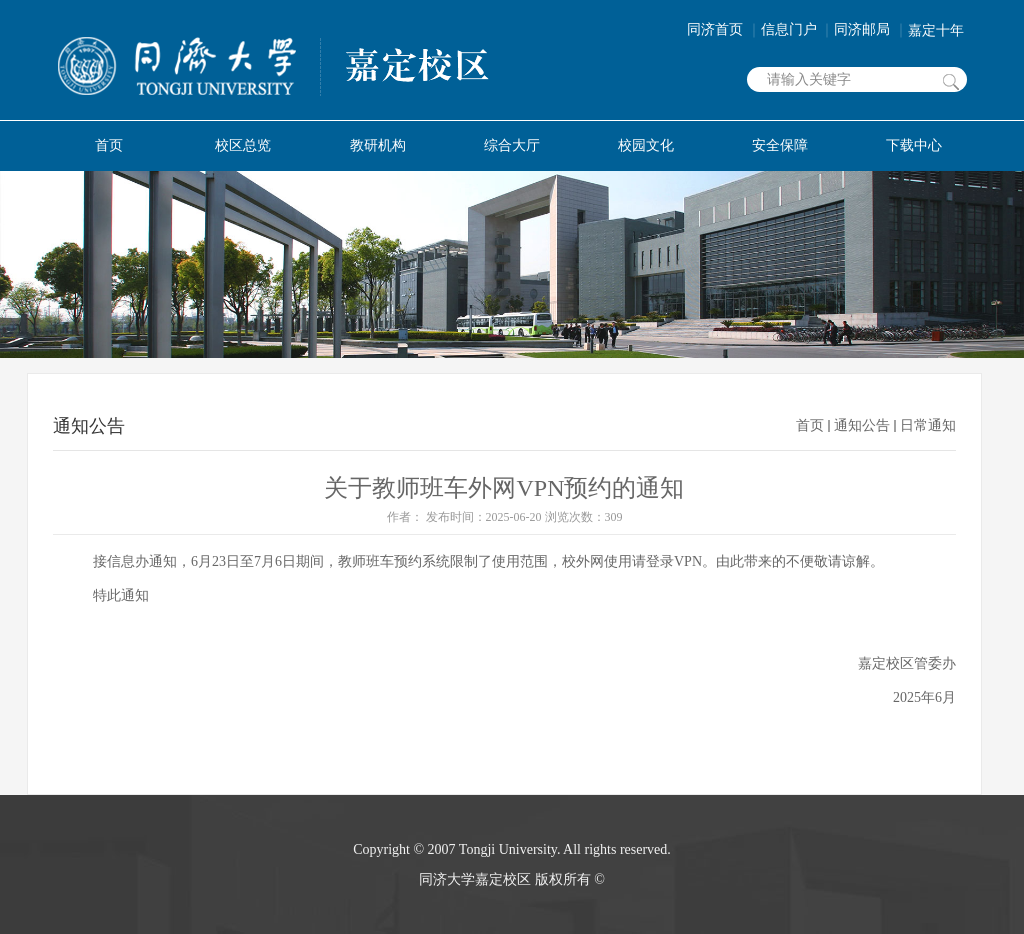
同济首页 (724, 29)
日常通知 (928, 425)
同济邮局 (871, 29)
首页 (810, 425)
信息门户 (798, 29)
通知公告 (862, 425)
